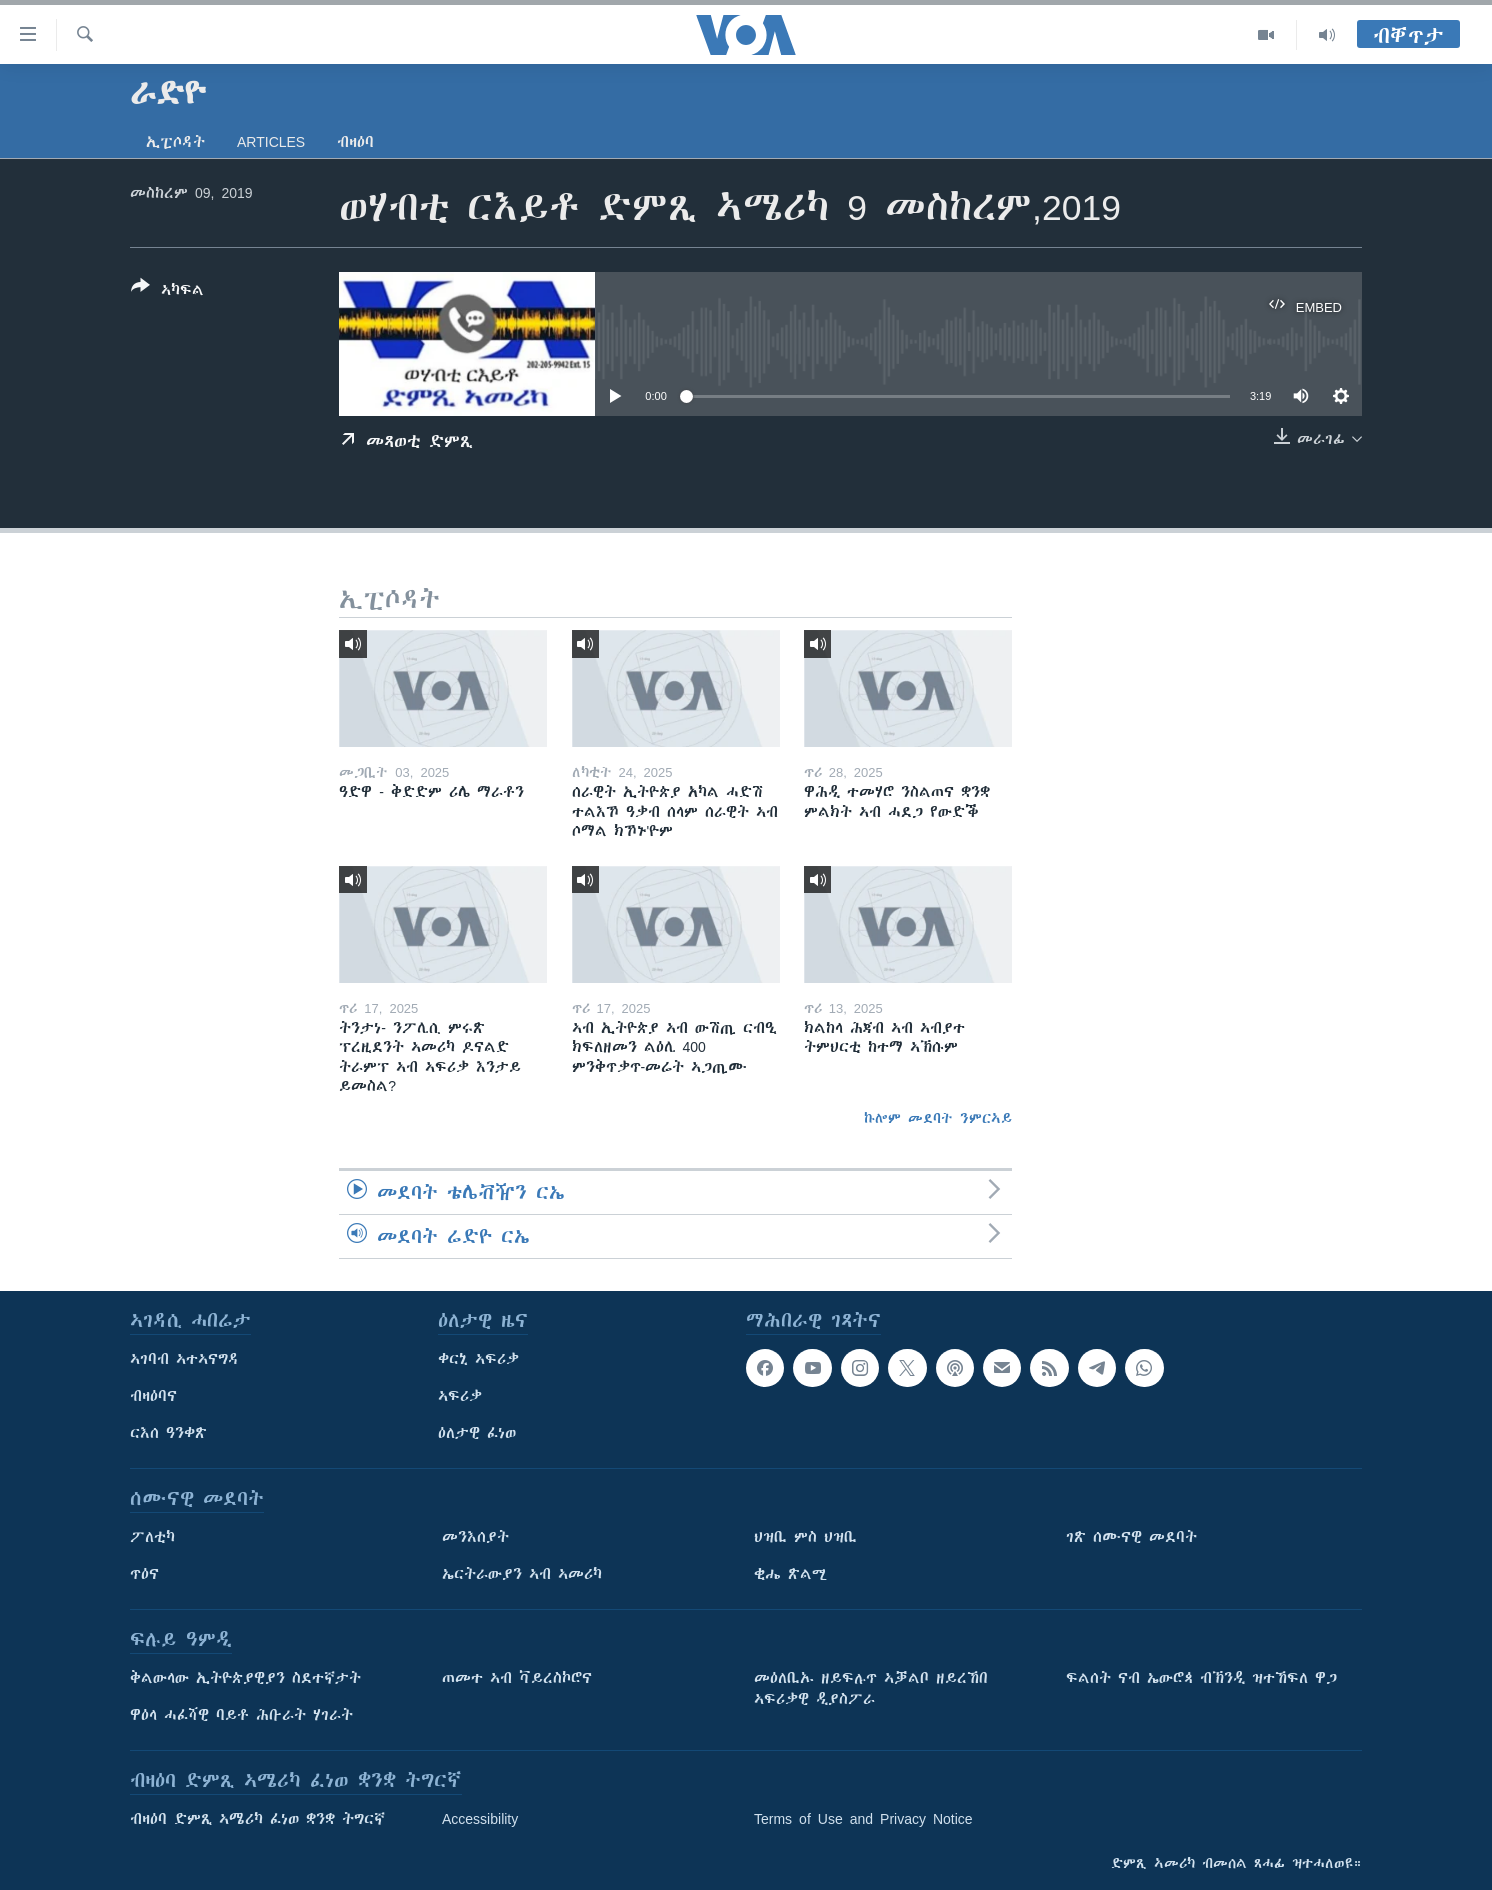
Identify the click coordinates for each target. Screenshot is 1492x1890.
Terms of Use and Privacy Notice (863, 1819)
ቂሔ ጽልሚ (790, 1574)
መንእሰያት (475, 1537)
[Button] (167, 292)
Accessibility (480, 1819)
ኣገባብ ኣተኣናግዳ (184, 1359)
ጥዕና (144, 1574)
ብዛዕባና (153, 1396)
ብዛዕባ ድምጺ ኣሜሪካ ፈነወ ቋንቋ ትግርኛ (257, 1819)
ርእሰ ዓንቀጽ (168, 1433)
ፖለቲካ (152, 1537)
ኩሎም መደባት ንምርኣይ (938, 1118)
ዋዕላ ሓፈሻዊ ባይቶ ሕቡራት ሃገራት (241, 1715)
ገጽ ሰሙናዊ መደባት (1131, 1537)
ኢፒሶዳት (175, 142)
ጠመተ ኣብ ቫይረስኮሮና (517, 1678)
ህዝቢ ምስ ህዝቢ (805, 1537)
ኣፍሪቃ (460, 1396)
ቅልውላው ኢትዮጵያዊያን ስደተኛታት (245, 1678)
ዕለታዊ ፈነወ (477, 1433)
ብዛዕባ (355, 142)
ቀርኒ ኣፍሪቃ (478, 1359)
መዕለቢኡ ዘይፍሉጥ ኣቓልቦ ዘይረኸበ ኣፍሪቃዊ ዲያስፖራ (871, 1688)
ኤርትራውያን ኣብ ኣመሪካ (522, 1574)
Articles (271, 142)
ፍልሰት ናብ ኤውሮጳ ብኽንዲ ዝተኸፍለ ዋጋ (1201, 1678)
